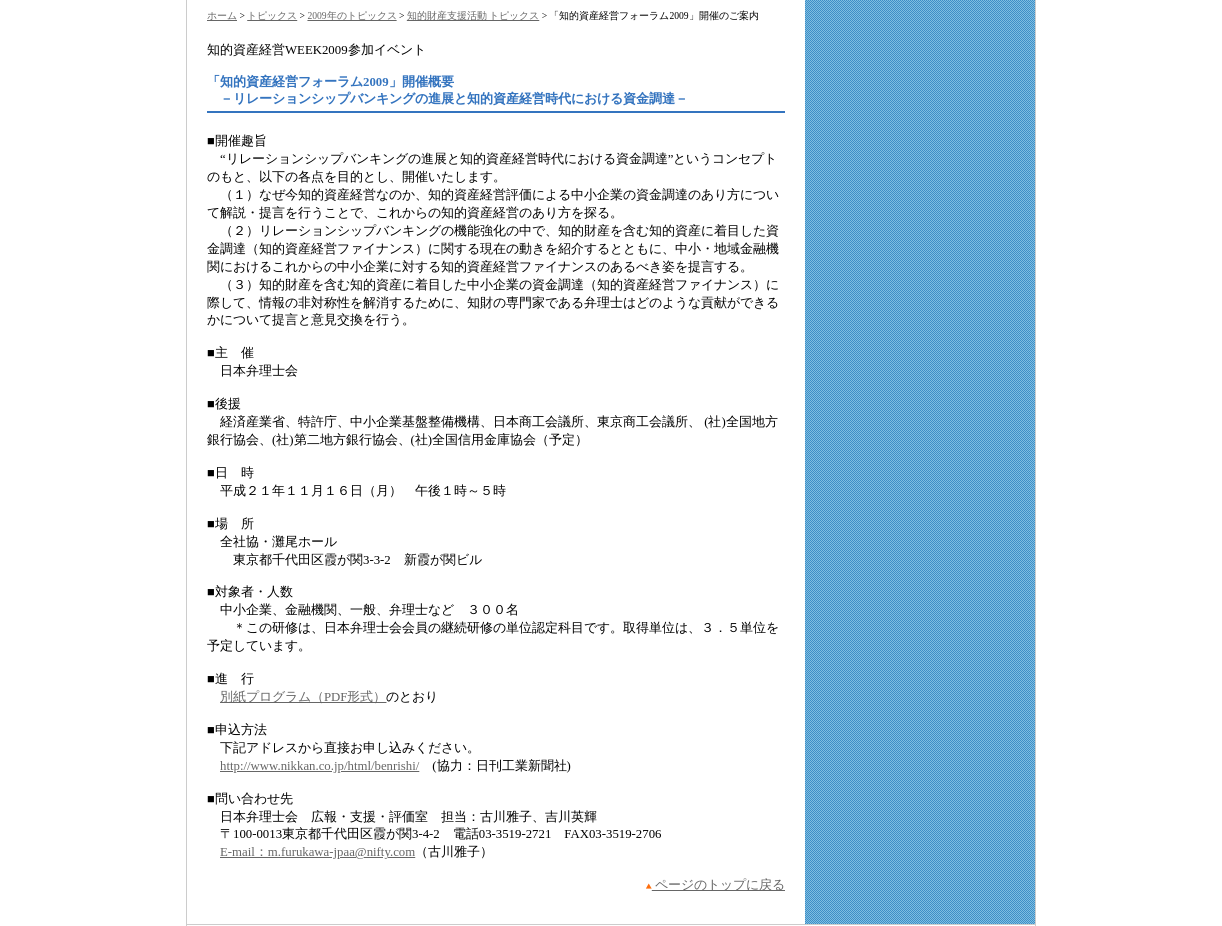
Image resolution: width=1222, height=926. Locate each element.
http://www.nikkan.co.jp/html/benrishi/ (319, 766)
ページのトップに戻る (715, 885)
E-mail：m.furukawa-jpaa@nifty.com (317, 852)
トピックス (272, 15)
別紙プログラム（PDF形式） (303, 697)
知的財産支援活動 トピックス (473, 15)
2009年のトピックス (351, 15)
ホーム (222, 15)
